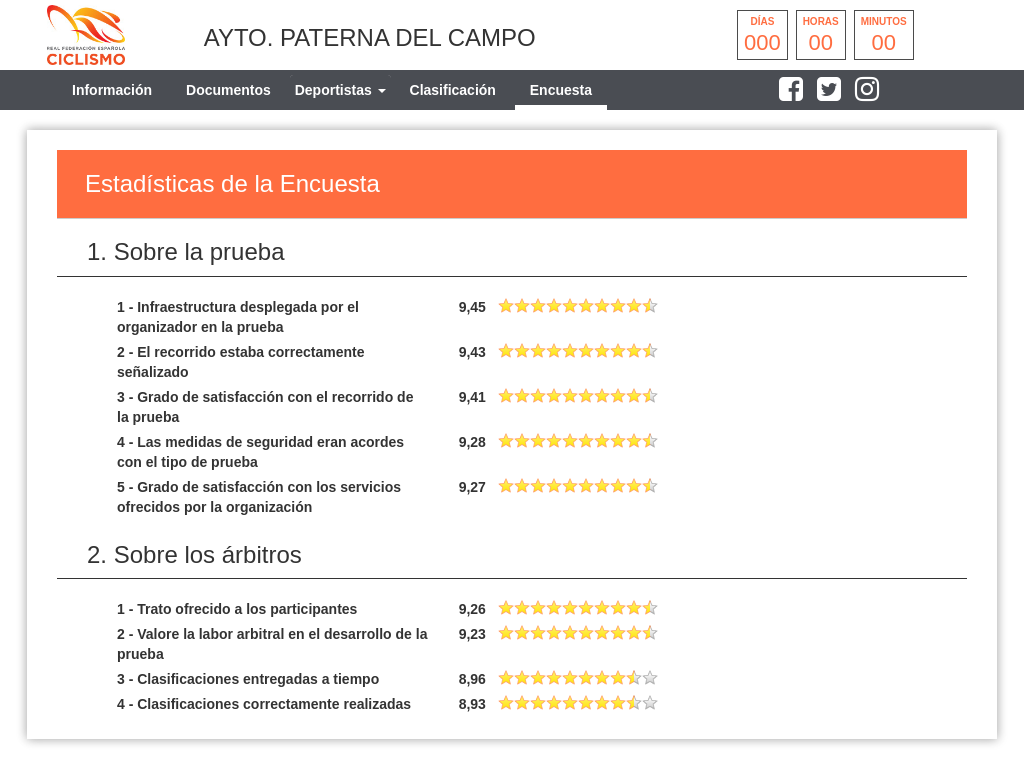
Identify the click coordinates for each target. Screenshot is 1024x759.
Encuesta (561, 90)
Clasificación (453, 90)
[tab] (340, 90)
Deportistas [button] (340, 90)
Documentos (228, 90)
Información (112, 90)
